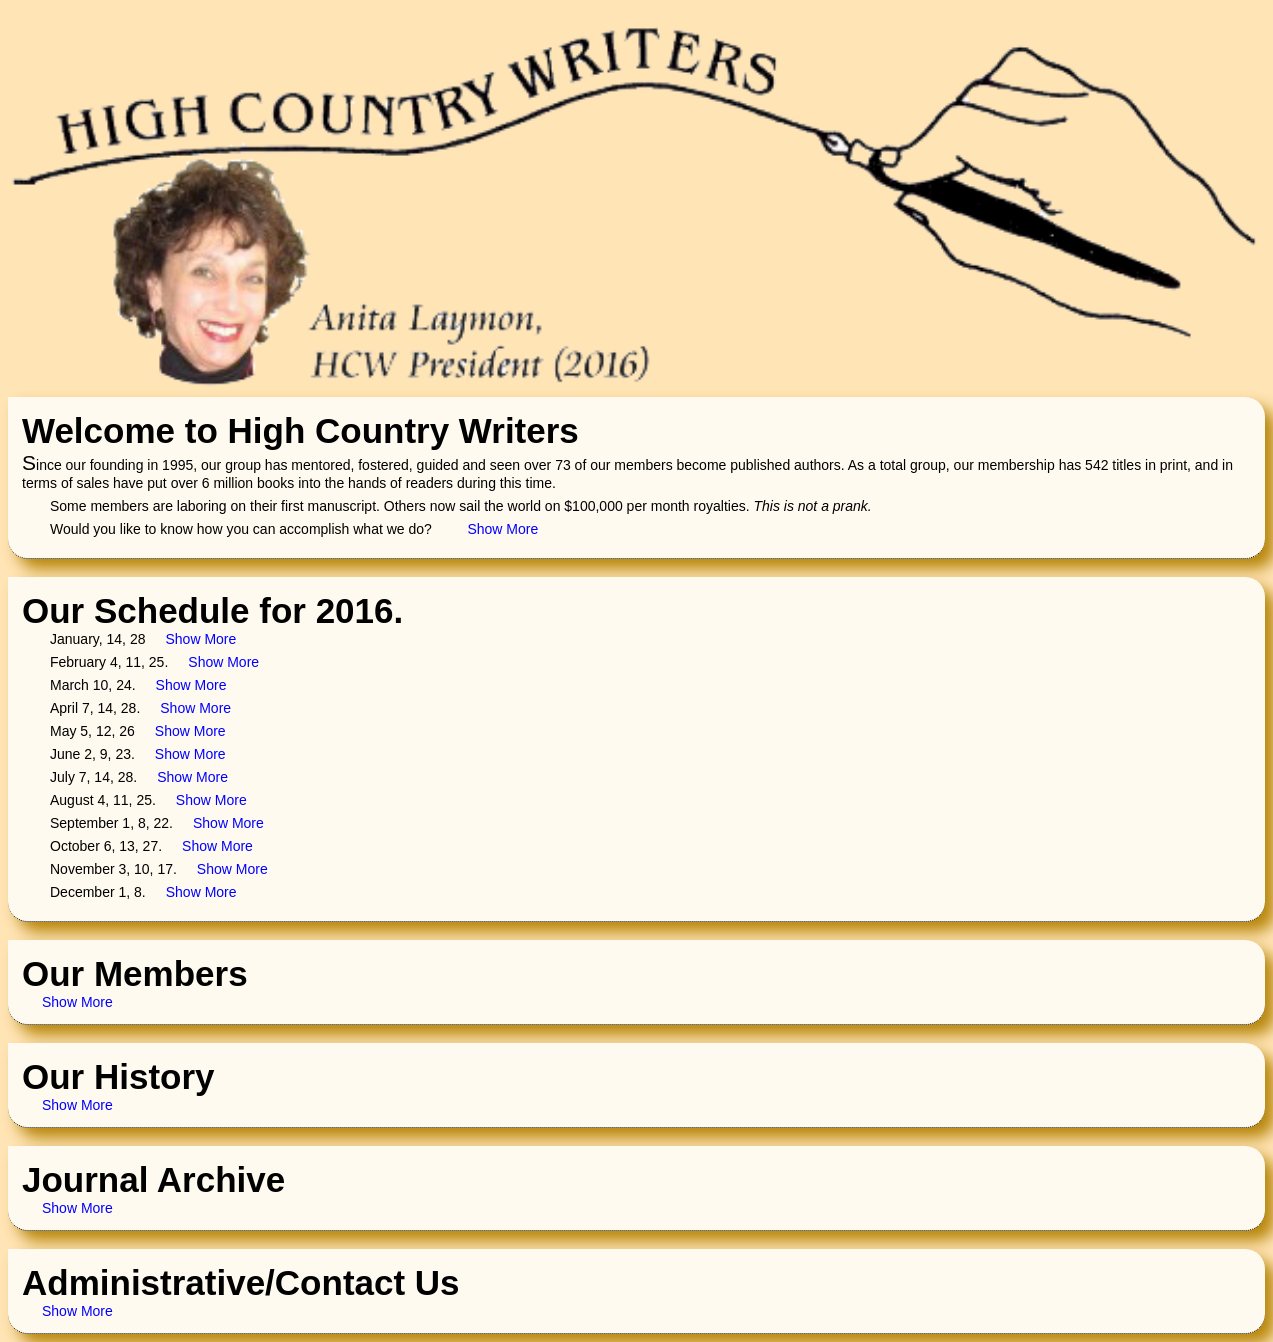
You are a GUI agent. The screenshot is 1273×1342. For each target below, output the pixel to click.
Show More (502, 529)
